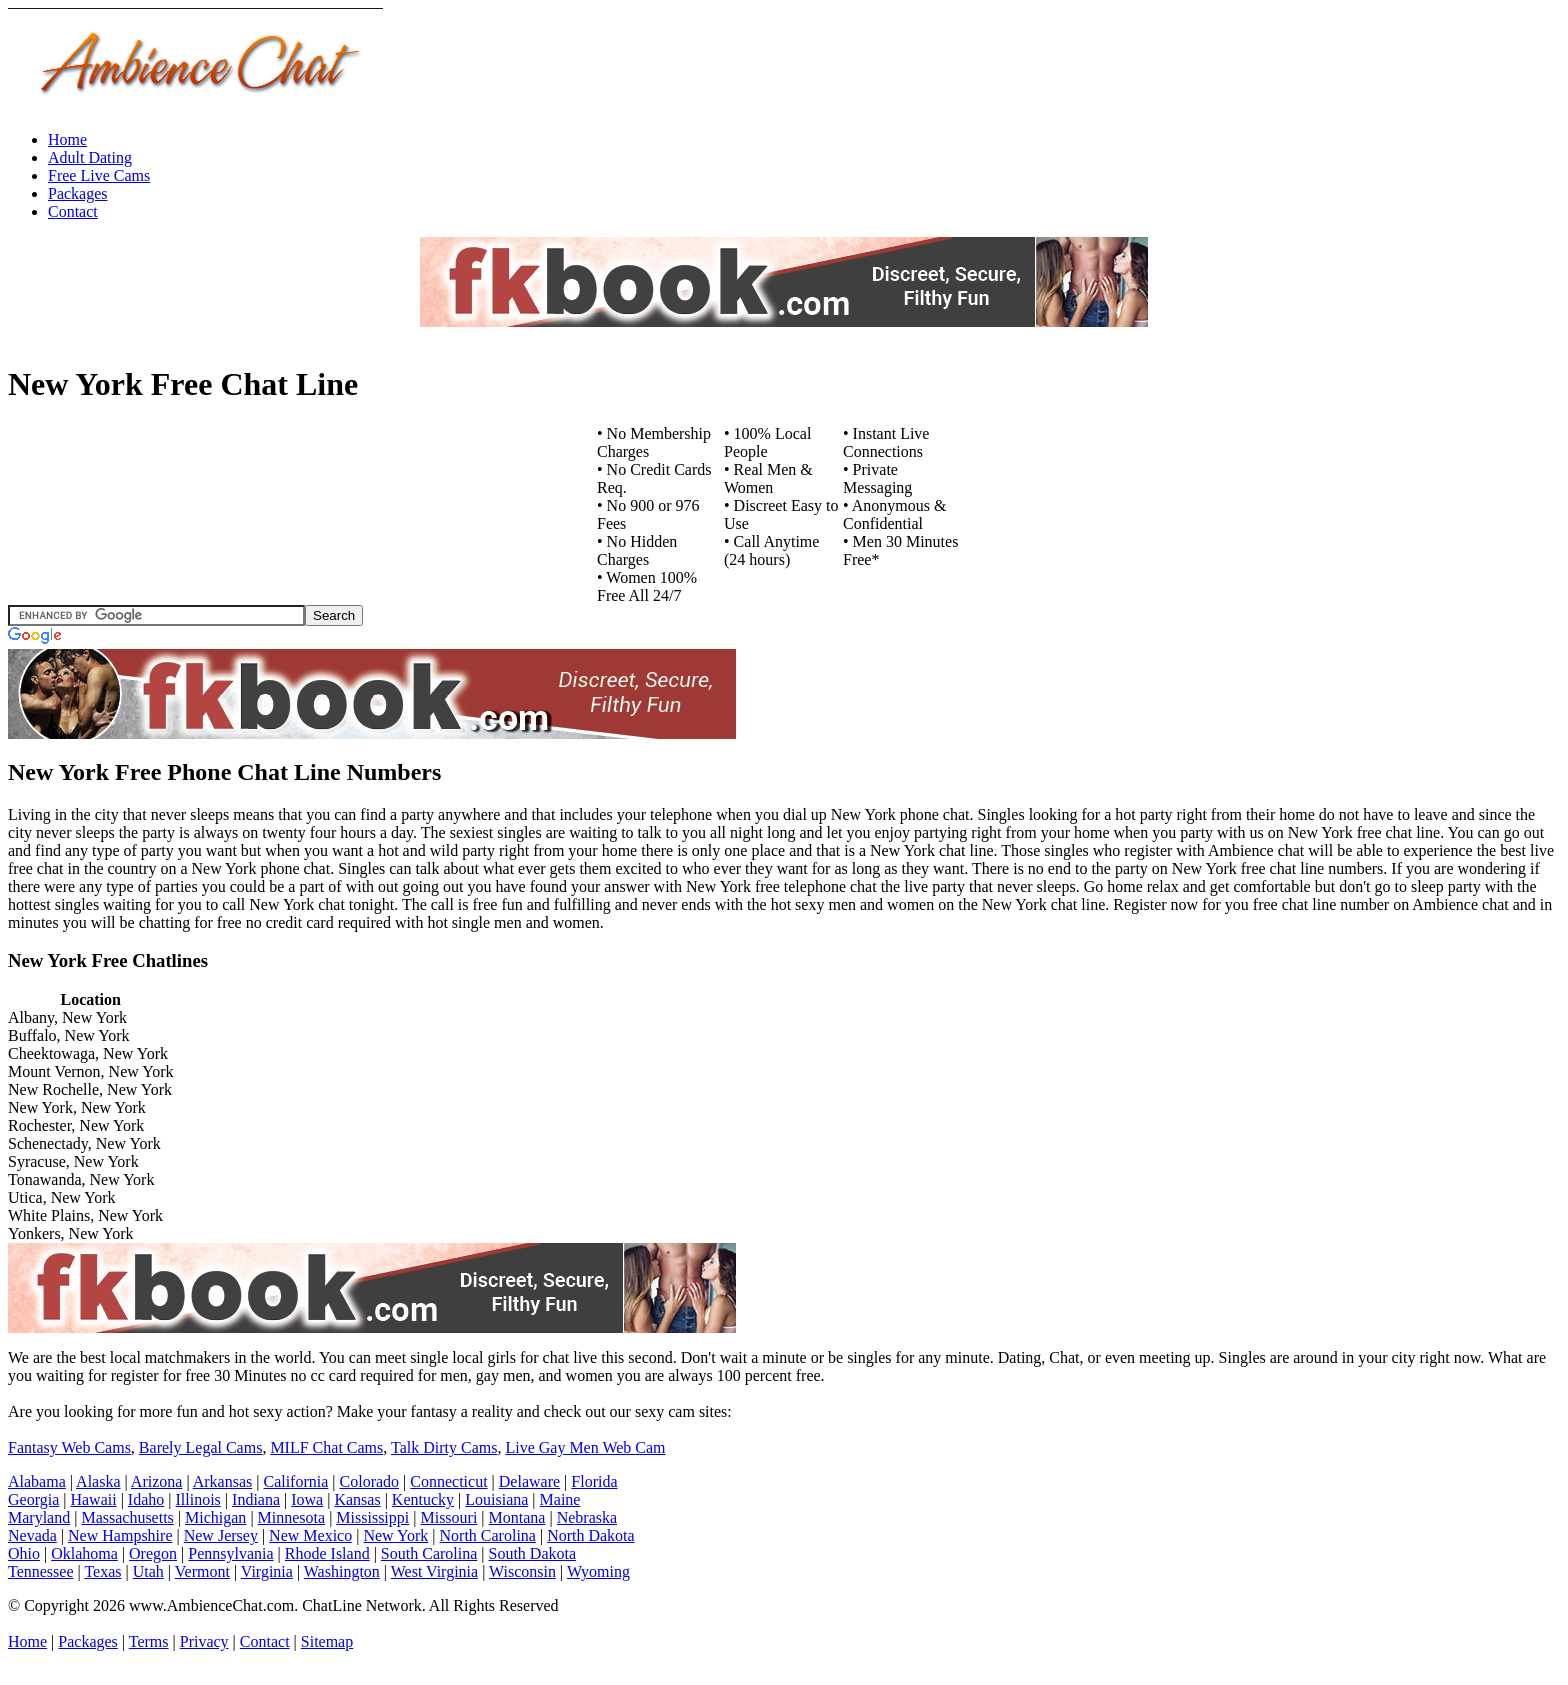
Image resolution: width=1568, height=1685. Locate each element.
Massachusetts (127, 1517)
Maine (560, 1499)
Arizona (157, 1481)
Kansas (357, 1499)
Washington (342, 1571)
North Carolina (488, 1535)
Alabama (37, 1481)
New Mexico (310, 1535)
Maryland (39, 1517)
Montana (517, 1517)
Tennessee (41, 1571)
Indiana (256, 1499)
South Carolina (429, 1553)
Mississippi (372, 1517)
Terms (149, 1641)
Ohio (24, 1553)
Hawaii (93, 1499)
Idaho (146, 1499)
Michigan (215, 1517)
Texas (102, 1571)
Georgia (33, 1499)
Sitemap (327, 1641)
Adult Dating (90, 157)
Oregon (153, 1553)
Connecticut (448, 1481)
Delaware (529, 1481)
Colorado (370, 1481)
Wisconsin (522, 1571)
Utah (148, 1571)
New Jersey (221, 1535)
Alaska (98, 1481)
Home (67, 139)
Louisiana (496, 1499)
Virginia (267, 1571)
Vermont (202, 1571)
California (295, 1481)
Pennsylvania (230, 1553)
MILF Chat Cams (326, 1447)
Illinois (198, 1499)
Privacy (204, 1641)
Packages (78, 193)
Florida (594, 1481)
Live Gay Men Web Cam (585, 1447)
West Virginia (434, 1571)
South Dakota (533, 1553)
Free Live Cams (99, 175)
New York (395, 1535)
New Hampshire (120, 1535)
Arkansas (223, 1481)
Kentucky (423, 1499)
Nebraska (587, 1517)
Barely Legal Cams (201, 1447)
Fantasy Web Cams (69, 1447)
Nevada (32, 1535)
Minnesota (292, 1517)
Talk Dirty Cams (444, 1447)
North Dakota (591, 1535)
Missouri (448, 1517)
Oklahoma (84, 1553)
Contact (73, 211)
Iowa (307, 1499)
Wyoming (598, 1571)
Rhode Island (327, 1553)
